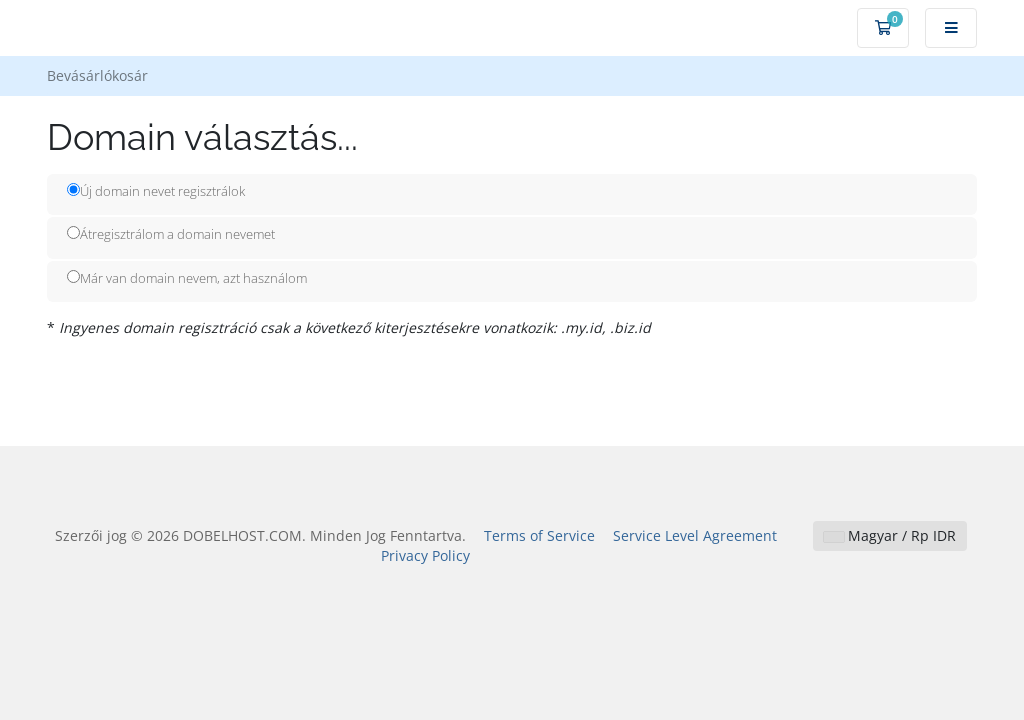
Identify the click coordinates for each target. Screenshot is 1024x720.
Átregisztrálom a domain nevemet (171, 234)
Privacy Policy (425, 555)
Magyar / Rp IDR (890, 535)
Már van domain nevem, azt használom (187, 278)
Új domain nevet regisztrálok (156, 191)
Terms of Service (539, 535)
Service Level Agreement (695, 535)
